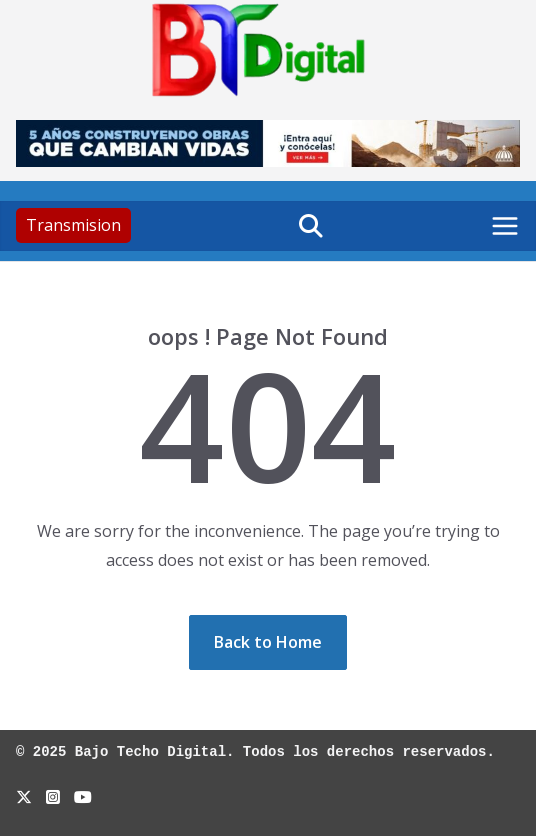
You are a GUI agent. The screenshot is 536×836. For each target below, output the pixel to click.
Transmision (73, 225)
